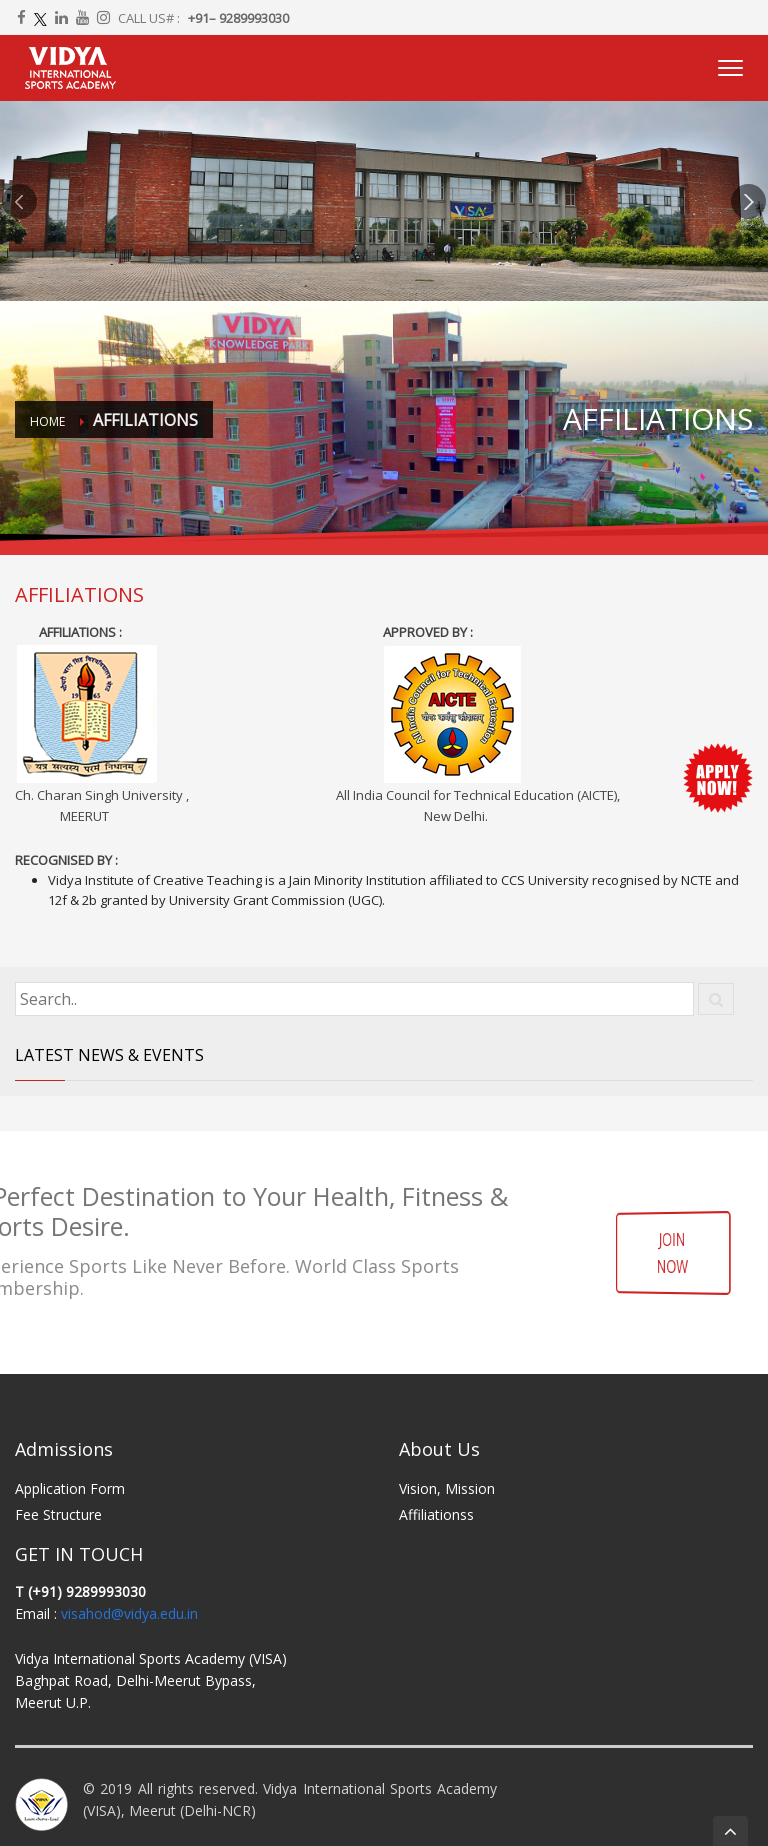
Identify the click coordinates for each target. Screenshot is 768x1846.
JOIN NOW (672, 1251)
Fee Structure (58, 1514)
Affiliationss (436, 1514)
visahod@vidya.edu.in (129, 1613)
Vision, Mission (447, 1488)
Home (47, 421)
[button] (19, 201)
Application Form (70, 1488)
